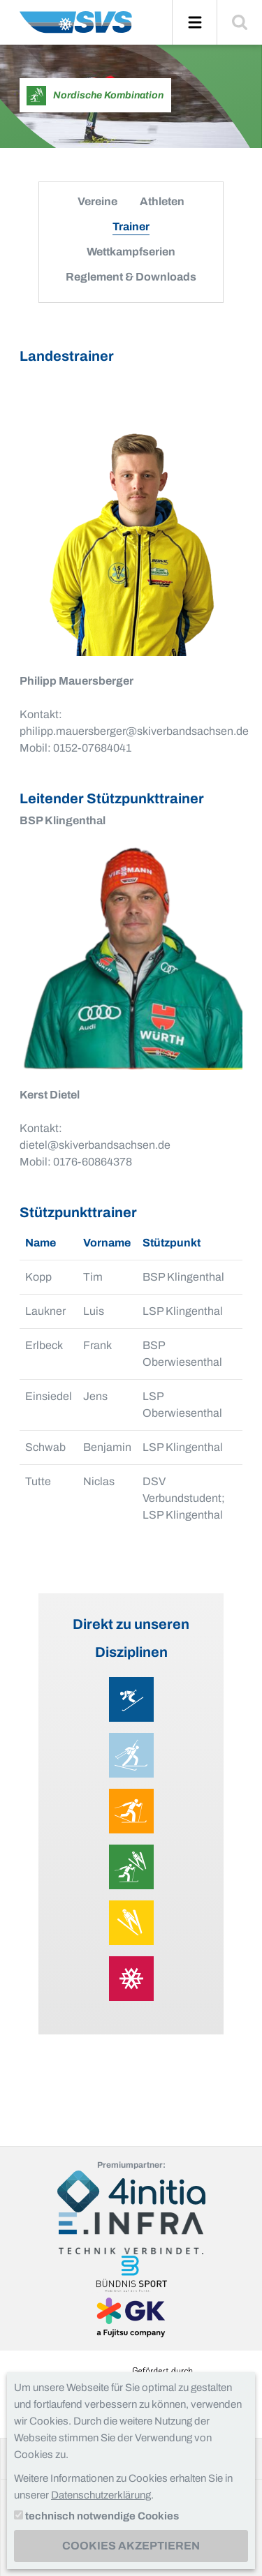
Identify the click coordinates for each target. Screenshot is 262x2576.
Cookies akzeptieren (131, 2546)
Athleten (162, 201)
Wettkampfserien (131, 252)
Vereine (97, 201)
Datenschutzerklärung (101, 2495)
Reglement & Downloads (131, 277)
